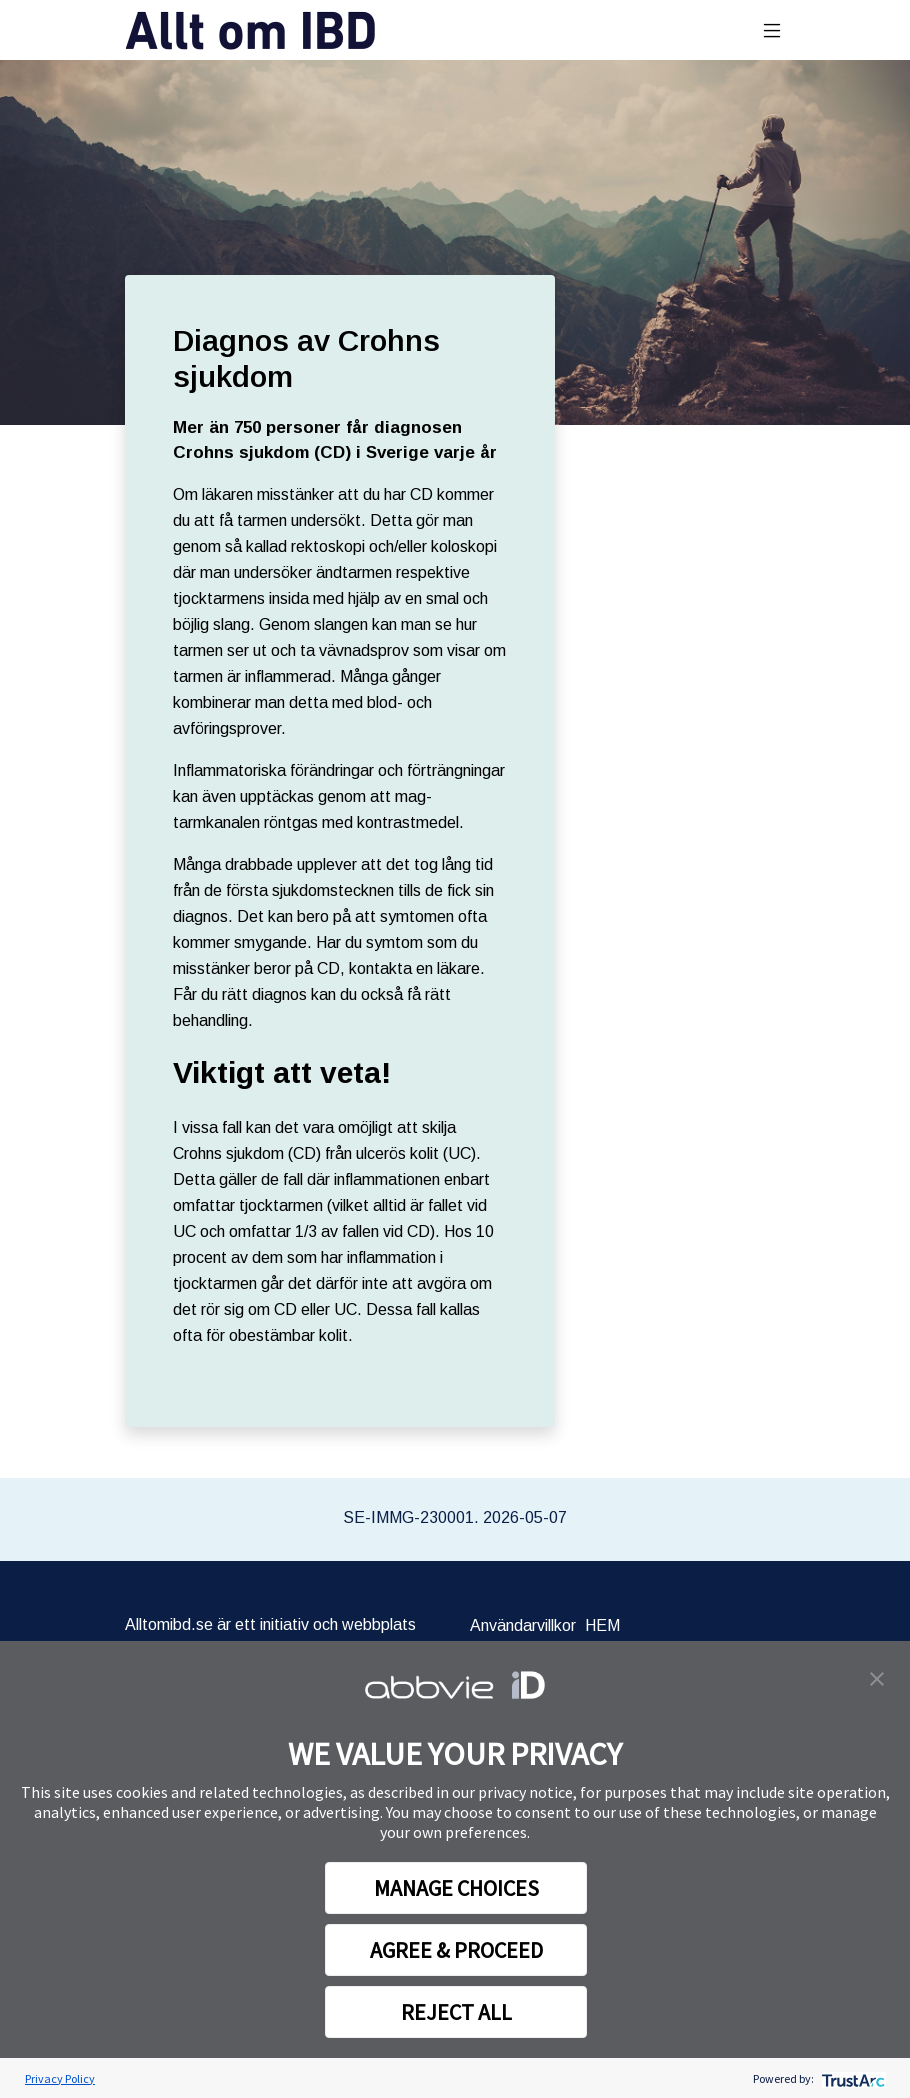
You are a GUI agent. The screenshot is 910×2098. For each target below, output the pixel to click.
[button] (877, 1677)
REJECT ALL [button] (456, 2012)
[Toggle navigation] (772, 30)
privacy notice (525, 1792)
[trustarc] (851, 2078)
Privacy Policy (60, 2078)
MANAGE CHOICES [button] (456, 1888)
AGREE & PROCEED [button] (456, 1950)
